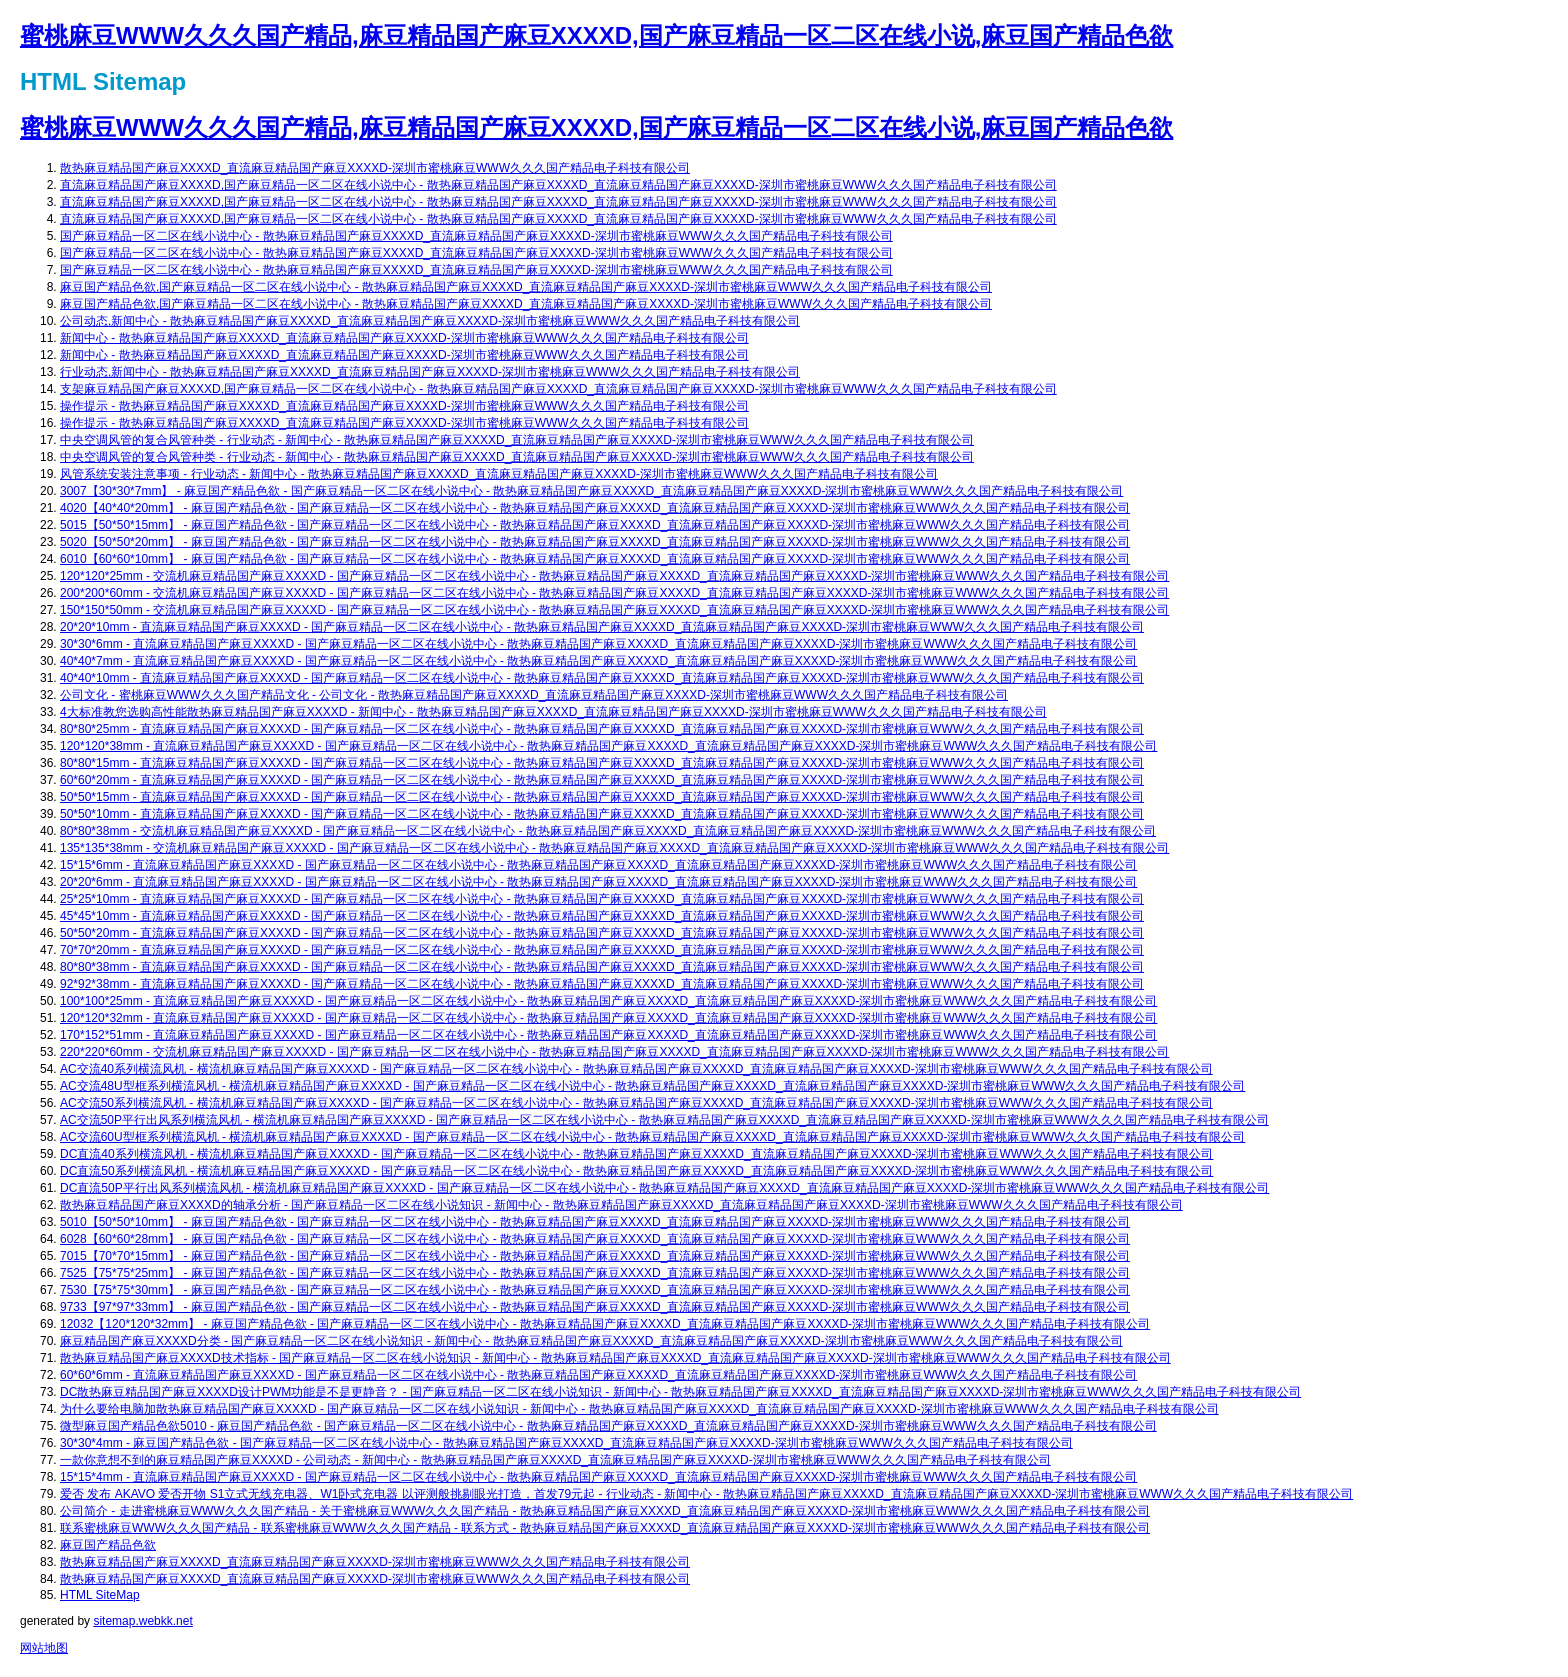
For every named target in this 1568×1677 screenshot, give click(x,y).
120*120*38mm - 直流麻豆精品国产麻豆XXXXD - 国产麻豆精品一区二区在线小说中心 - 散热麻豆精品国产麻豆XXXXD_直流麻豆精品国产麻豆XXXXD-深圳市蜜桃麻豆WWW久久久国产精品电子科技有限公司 (608, 746)
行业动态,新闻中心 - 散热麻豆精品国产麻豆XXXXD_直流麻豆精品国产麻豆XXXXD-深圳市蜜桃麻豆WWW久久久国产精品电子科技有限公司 (430, 372)
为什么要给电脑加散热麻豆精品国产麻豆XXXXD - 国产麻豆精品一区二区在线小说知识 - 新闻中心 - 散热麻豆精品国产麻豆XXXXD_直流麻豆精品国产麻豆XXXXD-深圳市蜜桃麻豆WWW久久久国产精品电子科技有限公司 (639, 1409)
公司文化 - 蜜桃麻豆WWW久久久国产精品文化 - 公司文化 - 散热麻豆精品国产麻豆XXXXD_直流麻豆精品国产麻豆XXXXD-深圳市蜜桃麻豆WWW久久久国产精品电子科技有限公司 (534, 695)
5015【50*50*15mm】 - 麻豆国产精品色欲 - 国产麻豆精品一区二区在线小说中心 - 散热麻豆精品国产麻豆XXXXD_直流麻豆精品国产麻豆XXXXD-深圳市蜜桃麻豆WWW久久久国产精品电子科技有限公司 (595, 525)
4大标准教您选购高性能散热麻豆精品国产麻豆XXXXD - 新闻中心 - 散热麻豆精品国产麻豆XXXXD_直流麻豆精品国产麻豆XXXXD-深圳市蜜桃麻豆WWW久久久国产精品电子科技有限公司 (553, 712)
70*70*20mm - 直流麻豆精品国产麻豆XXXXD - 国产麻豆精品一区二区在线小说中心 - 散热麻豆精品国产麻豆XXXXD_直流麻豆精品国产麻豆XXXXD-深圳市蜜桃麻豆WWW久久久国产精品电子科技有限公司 (602, 950)
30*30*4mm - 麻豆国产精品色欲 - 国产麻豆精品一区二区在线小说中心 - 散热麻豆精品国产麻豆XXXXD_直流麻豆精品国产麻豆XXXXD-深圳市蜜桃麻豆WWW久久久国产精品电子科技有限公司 (566, 1443)
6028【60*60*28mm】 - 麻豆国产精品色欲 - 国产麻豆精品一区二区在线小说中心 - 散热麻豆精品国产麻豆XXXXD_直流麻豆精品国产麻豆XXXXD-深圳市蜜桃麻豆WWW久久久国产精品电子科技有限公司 (595, 1239)
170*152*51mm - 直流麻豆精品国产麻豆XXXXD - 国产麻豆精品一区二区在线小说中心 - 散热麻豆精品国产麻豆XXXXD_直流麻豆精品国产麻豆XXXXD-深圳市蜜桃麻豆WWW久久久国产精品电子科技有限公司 (608, 1035)
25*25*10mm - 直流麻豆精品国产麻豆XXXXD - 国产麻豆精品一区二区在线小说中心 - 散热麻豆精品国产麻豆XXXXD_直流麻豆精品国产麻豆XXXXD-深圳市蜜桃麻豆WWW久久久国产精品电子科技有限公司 (602, 899)
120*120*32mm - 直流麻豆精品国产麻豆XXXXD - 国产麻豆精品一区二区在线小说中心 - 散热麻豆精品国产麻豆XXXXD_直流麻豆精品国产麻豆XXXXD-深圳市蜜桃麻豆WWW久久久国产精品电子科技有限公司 (608, 1018)
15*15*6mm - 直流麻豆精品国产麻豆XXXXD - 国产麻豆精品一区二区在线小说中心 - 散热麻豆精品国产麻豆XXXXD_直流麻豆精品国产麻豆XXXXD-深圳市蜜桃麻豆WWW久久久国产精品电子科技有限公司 (598, 865)
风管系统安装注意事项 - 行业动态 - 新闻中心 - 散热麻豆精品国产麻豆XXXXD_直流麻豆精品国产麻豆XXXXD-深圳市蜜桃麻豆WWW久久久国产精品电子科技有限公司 (499, 474)
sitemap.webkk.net (142, 1621)
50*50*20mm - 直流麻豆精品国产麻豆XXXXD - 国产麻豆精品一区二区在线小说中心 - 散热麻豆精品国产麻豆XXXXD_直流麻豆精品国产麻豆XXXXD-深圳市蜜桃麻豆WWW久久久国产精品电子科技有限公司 (602, 933)
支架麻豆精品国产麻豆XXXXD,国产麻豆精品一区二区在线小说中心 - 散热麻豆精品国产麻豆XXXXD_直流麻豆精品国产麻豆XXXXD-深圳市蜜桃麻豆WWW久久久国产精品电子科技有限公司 (558, 389)
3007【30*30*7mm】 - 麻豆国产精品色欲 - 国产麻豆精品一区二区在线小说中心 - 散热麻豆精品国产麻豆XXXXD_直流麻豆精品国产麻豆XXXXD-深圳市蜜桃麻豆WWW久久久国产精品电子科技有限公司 (591, 491)
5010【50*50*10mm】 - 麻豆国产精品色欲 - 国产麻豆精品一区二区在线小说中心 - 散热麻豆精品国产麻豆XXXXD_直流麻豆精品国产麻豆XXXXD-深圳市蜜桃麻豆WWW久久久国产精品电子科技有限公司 (595, 1222)
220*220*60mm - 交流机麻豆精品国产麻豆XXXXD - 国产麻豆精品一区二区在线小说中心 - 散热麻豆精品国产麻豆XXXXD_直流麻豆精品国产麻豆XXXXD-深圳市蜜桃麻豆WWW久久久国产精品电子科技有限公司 (614, 1052)
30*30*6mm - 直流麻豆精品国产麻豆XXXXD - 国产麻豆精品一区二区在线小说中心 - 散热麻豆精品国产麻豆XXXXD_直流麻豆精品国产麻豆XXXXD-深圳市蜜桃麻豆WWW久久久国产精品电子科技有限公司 (598, 644)
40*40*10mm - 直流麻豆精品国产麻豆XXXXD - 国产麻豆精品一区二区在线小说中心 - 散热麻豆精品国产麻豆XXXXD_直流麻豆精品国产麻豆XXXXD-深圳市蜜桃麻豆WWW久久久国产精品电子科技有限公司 (602, 678)
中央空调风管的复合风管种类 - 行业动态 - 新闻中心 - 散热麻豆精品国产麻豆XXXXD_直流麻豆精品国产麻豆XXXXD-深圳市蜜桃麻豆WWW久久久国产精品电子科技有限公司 (517, 440)
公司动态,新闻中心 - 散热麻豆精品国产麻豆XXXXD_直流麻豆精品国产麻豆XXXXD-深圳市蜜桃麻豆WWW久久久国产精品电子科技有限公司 (430, 321)
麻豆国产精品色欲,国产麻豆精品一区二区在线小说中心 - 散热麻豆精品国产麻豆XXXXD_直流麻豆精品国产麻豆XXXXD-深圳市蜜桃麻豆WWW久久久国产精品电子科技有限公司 (526, 287)
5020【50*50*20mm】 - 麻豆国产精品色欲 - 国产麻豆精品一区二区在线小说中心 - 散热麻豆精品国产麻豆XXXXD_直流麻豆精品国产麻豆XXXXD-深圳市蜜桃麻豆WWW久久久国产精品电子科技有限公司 (595, 542)
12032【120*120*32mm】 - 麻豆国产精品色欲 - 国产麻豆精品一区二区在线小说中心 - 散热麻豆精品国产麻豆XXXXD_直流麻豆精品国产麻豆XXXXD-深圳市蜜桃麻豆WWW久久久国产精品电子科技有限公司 (605, 1324)
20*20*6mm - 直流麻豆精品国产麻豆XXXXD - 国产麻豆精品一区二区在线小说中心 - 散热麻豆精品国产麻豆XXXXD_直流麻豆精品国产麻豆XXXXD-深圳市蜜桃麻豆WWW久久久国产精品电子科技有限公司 (598, 882)
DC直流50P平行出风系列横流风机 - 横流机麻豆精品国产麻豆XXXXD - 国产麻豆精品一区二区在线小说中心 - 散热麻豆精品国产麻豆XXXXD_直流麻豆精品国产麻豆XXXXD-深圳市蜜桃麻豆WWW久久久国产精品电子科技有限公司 (664, 1188)
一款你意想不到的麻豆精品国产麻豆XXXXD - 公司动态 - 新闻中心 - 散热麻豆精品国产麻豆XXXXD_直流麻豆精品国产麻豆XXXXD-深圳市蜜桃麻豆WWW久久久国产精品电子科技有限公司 (555, 1460)
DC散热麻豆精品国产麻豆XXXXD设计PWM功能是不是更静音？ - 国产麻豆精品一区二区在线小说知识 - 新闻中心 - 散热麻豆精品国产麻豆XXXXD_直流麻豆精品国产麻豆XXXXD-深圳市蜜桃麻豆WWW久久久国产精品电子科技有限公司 (680, 1392)
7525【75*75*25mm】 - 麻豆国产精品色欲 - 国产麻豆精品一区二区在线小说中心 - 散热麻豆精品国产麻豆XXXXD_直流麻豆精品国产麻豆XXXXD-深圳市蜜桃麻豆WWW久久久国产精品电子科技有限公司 (595, 1273)
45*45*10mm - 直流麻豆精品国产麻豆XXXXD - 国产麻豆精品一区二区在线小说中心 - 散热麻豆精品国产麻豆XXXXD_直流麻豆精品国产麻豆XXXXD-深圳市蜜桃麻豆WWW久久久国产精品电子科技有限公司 (602, 916)
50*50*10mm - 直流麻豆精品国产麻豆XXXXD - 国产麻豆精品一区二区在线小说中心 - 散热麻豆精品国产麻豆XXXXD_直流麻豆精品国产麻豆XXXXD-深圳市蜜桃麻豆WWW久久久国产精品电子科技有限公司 (602, 814)
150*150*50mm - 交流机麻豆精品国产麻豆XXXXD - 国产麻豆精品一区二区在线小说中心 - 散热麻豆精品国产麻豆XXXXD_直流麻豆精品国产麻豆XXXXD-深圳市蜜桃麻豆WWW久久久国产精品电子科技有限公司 (614, 610)
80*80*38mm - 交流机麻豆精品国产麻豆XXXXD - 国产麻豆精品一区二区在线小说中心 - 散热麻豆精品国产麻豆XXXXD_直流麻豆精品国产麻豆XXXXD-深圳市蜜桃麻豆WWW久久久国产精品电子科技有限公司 (608, 831)
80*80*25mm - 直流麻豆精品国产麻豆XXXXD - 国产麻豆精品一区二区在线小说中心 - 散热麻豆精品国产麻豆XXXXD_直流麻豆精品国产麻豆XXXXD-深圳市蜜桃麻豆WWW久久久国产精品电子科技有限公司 (602, 729)
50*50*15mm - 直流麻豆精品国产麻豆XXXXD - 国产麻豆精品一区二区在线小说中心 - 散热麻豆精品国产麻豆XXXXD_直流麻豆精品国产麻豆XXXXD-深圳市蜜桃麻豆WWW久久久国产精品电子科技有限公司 (602, 797)
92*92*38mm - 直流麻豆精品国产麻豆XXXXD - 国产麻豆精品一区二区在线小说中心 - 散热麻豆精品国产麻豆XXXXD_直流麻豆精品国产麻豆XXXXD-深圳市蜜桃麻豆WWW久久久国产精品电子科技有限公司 (602, 984)
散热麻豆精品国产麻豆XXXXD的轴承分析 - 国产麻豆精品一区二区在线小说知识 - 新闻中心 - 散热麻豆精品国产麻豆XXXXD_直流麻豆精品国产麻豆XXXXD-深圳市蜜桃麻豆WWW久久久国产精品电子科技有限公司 (621, 1205)
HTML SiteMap (100, 1595)
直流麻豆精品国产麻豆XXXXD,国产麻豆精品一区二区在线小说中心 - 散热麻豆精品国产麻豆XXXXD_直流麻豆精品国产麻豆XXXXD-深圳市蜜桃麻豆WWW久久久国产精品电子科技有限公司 (558, 185)
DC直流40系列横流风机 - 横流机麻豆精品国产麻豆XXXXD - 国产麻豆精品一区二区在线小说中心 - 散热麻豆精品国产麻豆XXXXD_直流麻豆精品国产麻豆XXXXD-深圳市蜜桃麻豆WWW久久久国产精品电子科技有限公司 (636, 1154)
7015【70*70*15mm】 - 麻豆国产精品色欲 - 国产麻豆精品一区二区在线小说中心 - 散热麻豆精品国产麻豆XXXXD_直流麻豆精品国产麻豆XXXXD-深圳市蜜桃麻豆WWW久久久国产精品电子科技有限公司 (595, 1256)
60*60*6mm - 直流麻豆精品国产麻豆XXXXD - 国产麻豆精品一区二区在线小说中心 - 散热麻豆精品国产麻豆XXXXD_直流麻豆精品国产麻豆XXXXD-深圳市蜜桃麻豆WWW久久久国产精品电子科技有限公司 (598, 1375)
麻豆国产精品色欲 (108, 1545)
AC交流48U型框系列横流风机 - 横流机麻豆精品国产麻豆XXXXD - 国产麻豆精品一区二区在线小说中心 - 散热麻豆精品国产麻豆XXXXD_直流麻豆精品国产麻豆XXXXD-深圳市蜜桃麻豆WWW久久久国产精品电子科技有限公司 (652, 1086)
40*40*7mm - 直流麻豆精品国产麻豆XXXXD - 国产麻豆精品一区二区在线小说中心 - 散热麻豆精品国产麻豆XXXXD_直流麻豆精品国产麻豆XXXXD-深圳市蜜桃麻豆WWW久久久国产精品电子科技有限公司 (598, 661)
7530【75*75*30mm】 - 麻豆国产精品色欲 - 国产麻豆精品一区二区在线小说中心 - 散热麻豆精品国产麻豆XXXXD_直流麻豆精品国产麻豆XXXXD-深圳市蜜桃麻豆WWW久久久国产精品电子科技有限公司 (595, 1290)
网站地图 (44, 1648)
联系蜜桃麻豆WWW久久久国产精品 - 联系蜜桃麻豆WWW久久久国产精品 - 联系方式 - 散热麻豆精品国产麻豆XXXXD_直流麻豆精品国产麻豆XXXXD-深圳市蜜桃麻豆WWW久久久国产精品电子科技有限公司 (605, 1528)
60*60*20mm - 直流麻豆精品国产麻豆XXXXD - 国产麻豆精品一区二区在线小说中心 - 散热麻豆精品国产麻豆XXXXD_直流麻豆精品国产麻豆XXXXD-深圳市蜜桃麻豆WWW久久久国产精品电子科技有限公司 (602, 780)
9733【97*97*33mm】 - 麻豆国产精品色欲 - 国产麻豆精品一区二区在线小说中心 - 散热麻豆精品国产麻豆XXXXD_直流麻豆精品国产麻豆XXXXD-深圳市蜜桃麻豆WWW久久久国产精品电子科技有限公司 (595, 1307)
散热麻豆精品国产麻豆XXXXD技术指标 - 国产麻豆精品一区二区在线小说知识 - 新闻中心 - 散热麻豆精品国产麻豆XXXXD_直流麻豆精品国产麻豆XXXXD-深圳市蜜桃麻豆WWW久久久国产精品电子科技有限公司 (615, 1358)
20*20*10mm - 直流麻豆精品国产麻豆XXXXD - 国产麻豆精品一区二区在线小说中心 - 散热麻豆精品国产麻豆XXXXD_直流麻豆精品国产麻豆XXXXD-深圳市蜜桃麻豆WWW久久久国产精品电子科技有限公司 (602, 627)
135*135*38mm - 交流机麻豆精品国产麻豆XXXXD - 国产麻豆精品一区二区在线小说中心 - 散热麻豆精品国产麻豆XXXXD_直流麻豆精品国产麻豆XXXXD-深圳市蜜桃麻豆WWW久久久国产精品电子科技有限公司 (614, 848)
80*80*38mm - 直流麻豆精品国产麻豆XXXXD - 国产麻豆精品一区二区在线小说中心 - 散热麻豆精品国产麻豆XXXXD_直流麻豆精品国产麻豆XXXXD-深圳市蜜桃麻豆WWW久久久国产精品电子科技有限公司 (602, 967)
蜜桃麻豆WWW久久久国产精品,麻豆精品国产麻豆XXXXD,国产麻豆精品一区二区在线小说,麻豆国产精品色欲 (596, 35)
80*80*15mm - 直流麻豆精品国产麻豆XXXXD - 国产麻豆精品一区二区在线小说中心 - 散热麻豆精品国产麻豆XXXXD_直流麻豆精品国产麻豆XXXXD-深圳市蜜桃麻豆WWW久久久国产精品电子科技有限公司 (602, 763)
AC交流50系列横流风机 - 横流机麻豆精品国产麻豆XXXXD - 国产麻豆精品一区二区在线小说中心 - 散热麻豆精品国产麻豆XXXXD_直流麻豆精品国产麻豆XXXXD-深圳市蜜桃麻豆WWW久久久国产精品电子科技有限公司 (636, 1103)
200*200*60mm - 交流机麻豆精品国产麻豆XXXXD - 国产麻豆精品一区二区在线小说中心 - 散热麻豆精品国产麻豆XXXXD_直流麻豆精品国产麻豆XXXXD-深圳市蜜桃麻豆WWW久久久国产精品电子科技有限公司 (614, 593)
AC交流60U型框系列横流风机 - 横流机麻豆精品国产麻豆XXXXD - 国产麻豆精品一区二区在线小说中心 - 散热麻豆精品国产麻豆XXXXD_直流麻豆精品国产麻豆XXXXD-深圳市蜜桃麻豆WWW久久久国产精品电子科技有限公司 (652, 1137)
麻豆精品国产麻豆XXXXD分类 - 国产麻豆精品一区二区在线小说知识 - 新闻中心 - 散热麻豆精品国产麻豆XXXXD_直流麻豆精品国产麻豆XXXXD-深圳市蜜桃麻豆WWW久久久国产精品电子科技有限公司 (591, 1341)
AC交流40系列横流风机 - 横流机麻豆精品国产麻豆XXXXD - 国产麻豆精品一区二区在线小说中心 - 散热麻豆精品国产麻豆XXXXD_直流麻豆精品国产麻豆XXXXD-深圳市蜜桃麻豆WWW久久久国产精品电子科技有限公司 (636, 1069)
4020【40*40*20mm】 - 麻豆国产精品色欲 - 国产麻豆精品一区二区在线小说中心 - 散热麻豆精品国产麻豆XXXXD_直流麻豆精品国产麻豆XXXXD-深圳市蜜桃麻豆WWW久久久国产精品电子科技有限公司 (595, 508)
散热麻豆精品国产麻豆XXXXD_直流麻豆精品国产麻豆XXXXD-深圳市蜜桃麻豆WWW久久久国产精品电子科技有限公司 (375, 168)
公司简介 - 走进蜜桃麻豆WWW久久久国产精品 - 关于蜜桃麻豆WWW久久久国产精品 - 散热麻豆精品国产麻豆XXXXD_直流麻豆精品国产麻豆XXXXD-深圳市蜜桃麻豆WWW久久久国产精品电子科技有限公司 (605, 1511)
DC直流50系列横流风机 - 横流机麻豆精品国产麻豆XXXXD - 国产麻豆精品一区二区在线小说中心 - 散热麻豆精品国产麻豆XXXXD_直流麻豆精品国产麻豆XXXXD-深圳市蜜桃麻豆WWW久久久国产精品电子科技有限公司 (636, 1171)
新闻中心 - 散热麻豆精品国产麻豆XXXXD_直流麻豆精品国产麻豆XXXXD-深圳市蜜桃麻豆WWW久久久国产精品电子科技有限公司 (404, 338)
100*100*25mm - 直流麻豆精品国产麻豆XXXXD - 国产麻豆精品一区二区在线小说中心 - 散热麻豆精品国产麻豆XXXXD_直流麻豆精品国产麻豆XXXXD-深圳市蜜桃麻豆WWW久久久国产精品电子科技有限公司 (608, 1001)
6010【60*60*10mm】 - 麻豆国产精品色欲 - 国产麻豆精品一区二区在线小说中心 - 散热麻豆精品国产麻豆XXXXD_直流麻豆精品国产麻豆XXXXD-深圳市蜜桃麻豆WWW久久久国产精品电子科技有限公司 (595, 559)
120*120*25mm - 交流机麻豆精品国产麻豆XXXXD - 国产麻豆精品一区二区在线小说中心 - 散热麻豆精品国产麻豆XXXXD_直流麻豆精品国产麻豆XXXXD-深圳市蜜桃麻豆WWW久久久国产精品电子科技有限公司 (614, 576)
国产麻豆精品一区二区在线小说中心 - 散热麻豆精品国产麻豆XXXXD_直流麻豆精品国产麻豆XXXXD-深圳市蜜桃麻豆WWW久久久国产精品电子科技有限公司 (476, 236)
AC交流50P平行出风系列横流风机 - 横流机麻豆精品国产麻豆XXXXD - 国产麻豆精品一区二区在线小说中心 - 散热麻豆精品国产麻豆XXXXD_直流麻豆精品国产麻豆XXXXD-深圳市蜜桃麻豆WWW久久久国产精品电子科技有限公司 (664, 1120)
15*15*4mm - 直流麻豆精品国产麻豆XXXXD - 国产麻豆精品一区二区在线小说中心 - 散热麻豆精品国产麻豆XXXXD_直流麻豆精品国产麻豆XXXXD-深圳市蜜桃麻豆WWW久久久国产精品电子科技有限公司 (598, 1477)
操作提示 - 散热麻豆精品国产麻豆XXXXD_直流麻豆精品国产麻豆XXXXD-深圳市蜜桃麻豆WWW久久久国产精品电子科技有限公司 (404, 406)
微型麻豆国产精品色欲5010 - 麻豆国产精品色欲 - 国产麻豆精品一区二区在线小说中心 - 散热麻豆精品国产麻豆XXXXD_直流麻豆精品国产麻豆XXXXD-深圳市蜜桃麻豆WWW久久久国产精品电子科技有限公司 (608, 1426)
